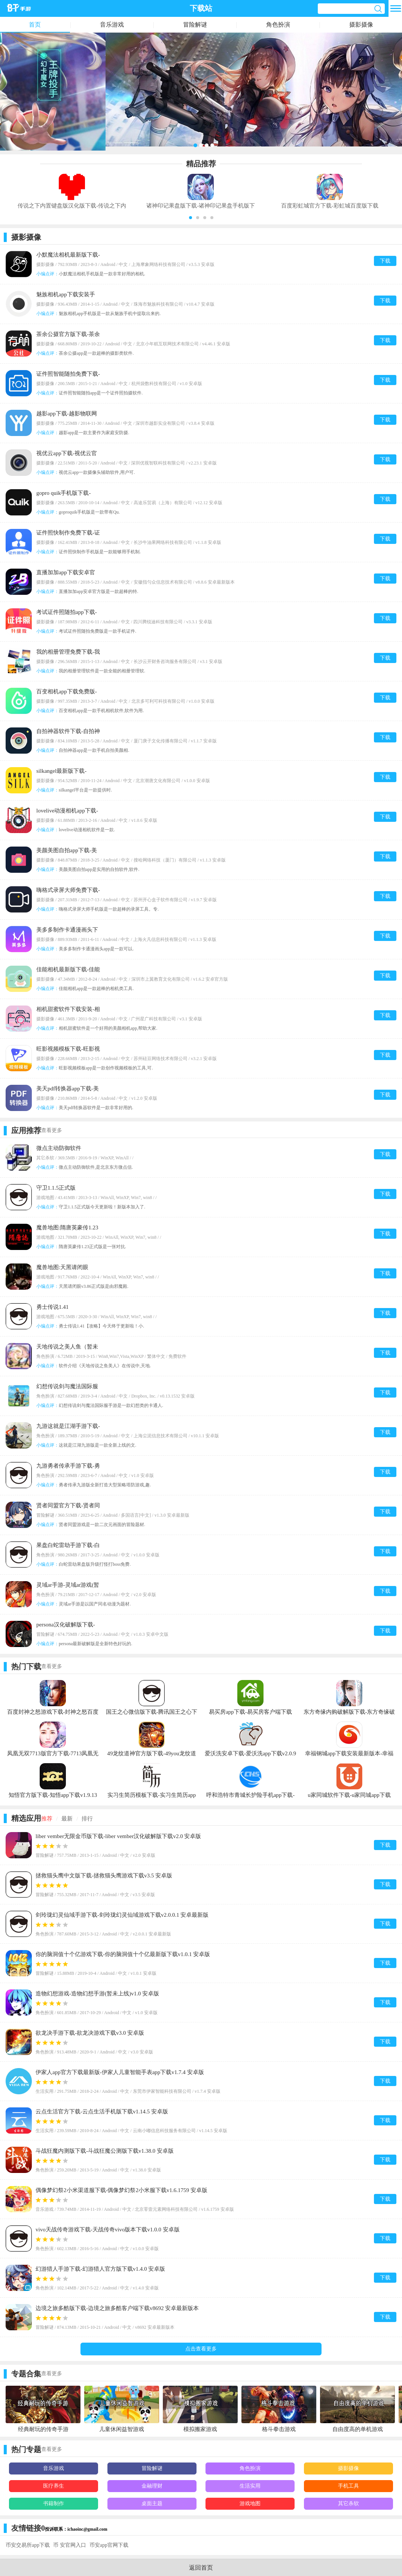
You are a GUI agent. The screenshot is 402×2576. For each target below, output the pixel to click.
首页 (35, 24)
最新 (67, 1819)
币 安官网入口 (69, 2545)
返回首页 (201, 2567)
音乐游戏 (112, 24)
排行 (87, 1819)
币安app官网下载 (108, 2545)
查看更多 (51, 1130)
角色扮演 (278, 24)
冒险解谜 (195, 24)
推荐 (46, 1819)
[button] (190, 217)
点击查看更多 (201, 2349)
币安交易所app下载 (28, 2545)
